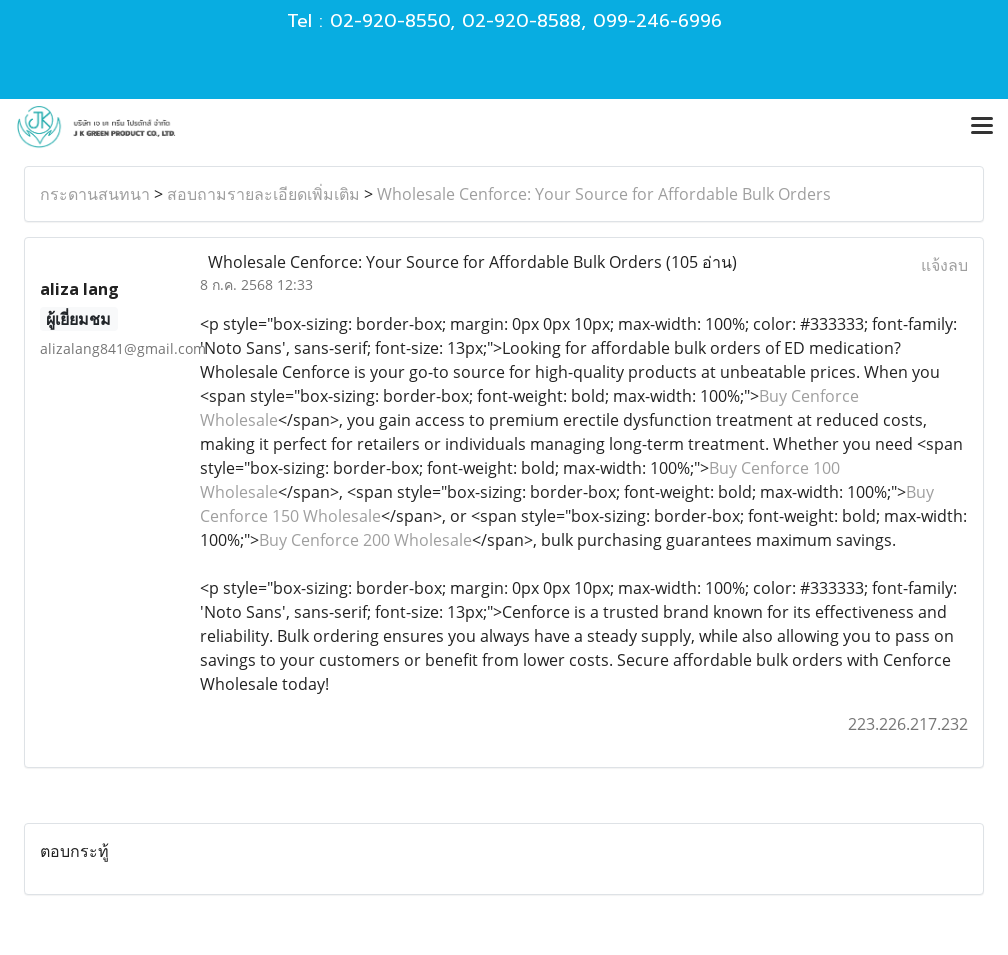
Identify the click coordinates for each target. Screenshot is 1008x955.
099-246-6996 (657, 21)
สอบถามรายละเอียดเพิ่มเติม (263, 194)
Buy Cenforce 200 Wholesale (365, 540)
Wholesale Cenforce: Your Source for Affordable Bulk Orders (604, 194)
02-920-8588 (521, 21)
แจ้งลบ (944, 265)
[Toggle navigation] (982, 127)
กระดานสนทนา (95, 194)
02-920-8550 (390, 21)
